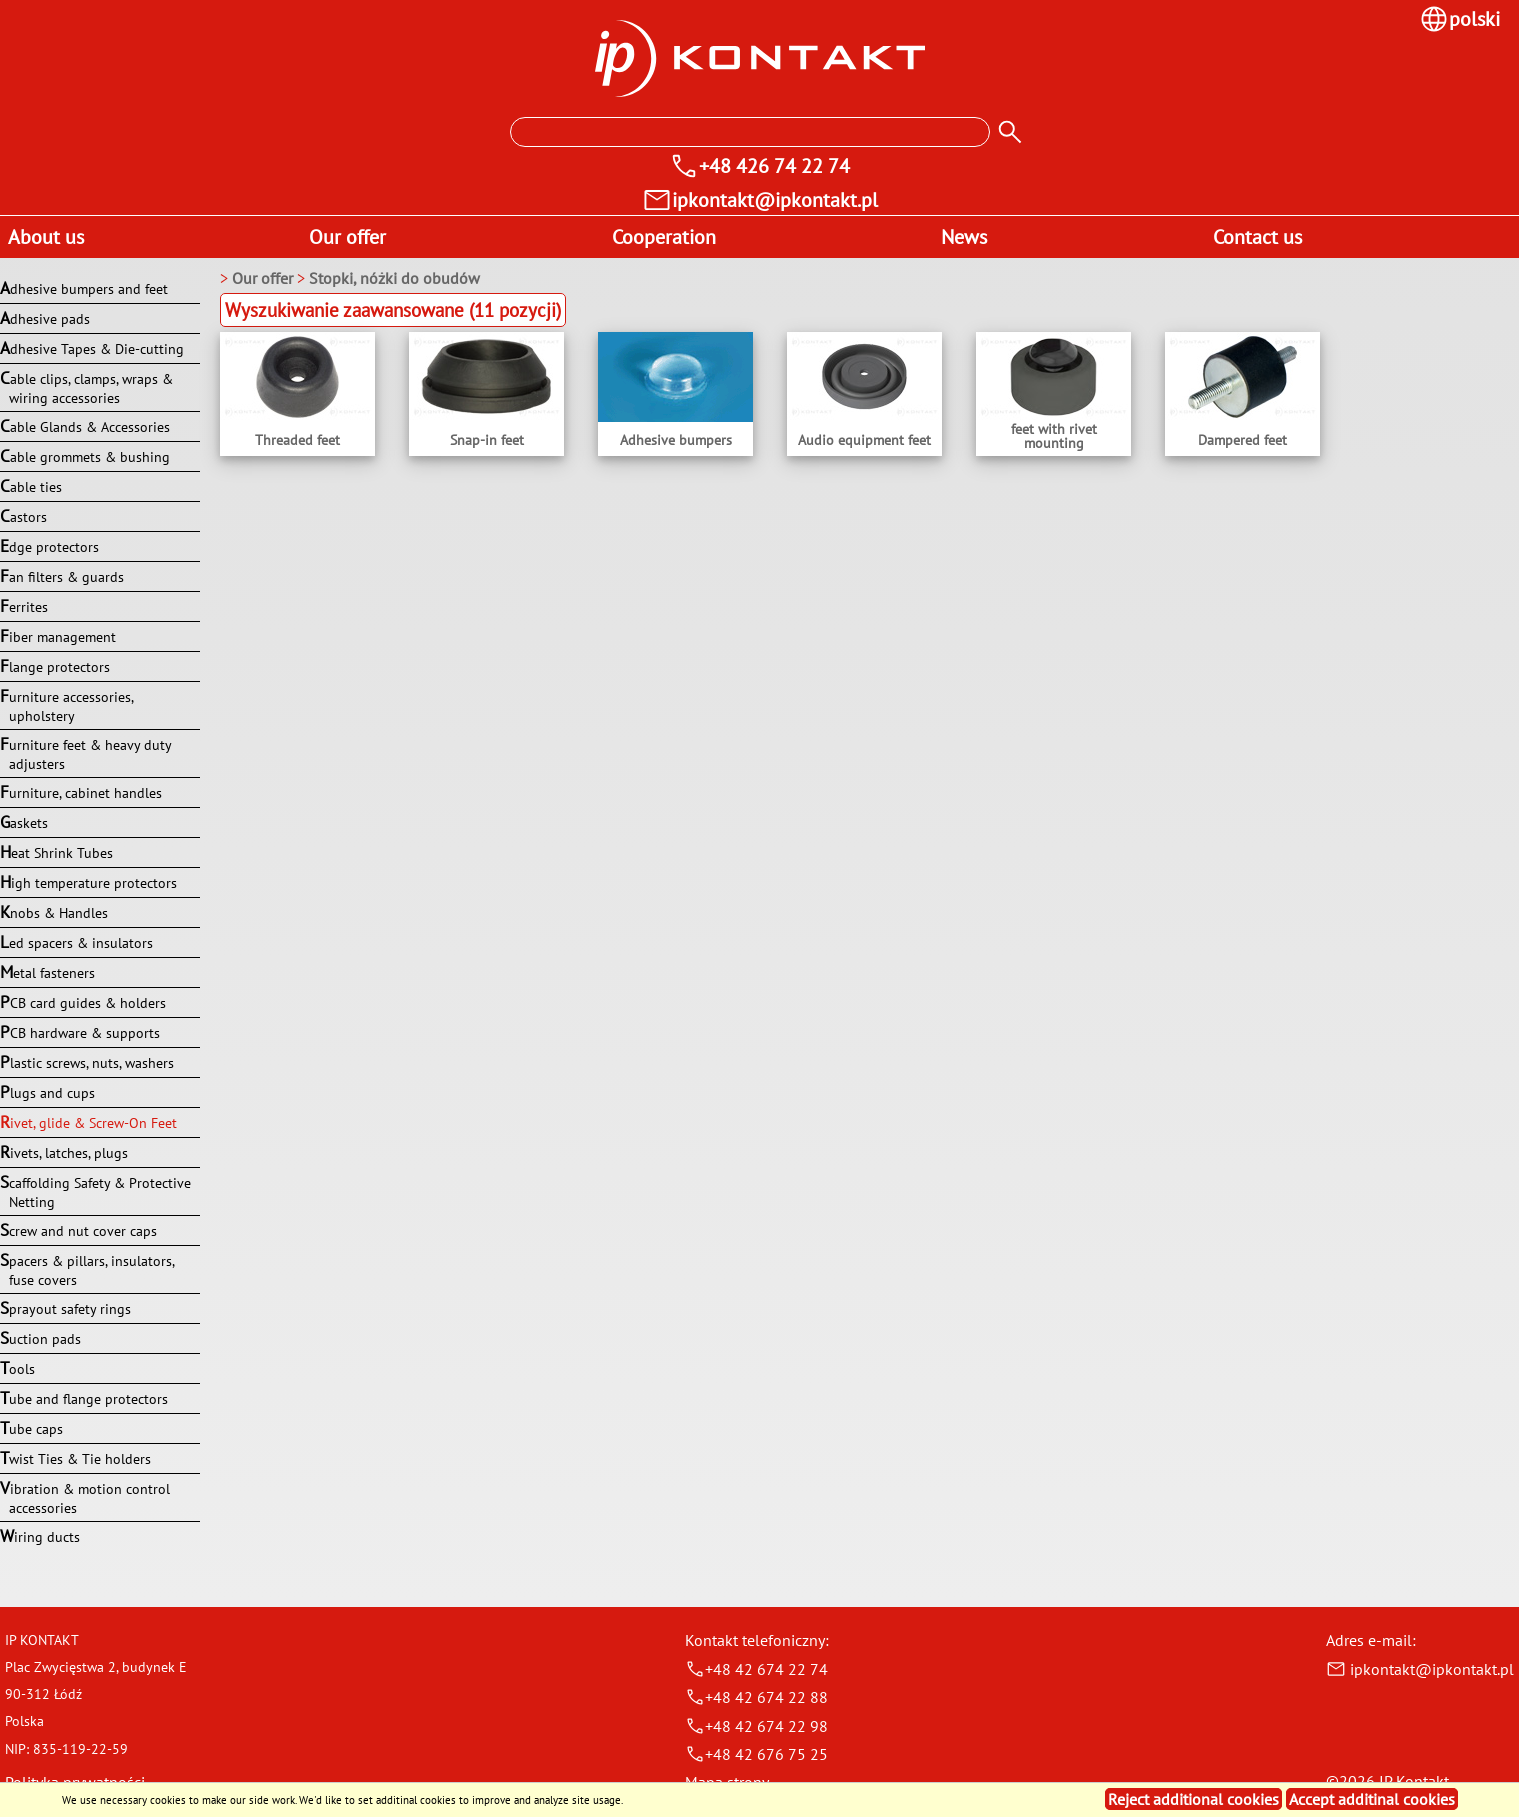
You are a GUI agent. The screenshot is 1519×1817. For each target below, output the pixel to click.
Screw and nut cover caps (78, 1230)
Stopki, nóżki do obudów (394, 278)
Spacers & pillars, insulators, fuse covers (87, 1269)
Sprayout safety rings (65, 1308)
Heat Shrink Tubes (56, 852)
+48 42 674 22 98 (756, 1726)
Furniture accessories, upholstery (66, 705)
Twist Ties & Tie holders (75, 1458)
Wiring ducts (40, 1536)
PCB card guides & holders (83, 1002)
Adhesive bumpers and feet (84, 288)
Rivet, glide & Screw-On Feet (88, 1122)
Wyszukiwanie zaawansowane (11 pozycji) (393, 310)
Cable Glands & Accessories (85, 426)
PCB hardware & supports (80, 1032)
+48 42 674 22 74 (756, 1669)
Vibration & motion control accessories (85, 1497)
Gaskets (24, 822)
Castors (23, 516)
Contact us (1257, 237)
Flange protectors (55, 666)
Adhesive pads (45, 318)
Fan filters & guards (62, 576)
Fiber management (58, 636)
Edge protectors (49, 546)
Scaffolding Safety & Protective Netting (95, 1191)
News (964, 237)
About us (46, 237)
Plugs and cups (47, 1092)
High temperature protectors (88, 882)
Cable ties (31, 486)
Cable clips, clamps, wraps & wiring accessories (86, 387)
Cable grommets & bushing (85, 456)
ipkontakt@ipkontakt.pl (1420, 1669)
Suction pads (40, 1338)
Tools (17, 1368)
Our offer (347, 237)
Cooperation (664, 237)
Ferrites (24, 606)
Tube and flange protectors (84, 1398)
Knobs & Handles (54, 912)
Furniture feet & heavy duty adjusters (85, 753)
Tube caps (31, 1428)
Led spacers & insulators (76, 942)
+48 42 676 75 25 (756, 1754)
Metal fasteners (47, 972)
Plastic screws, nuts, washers (87, 1062)
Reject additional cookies (1193, 1799)
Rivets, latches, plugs (64, 1152)
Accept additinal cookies (1372, 1799)
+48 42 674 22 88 (756, 1697)
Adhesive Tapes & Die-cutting (92, 348)
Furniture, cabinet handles (81, 792)
